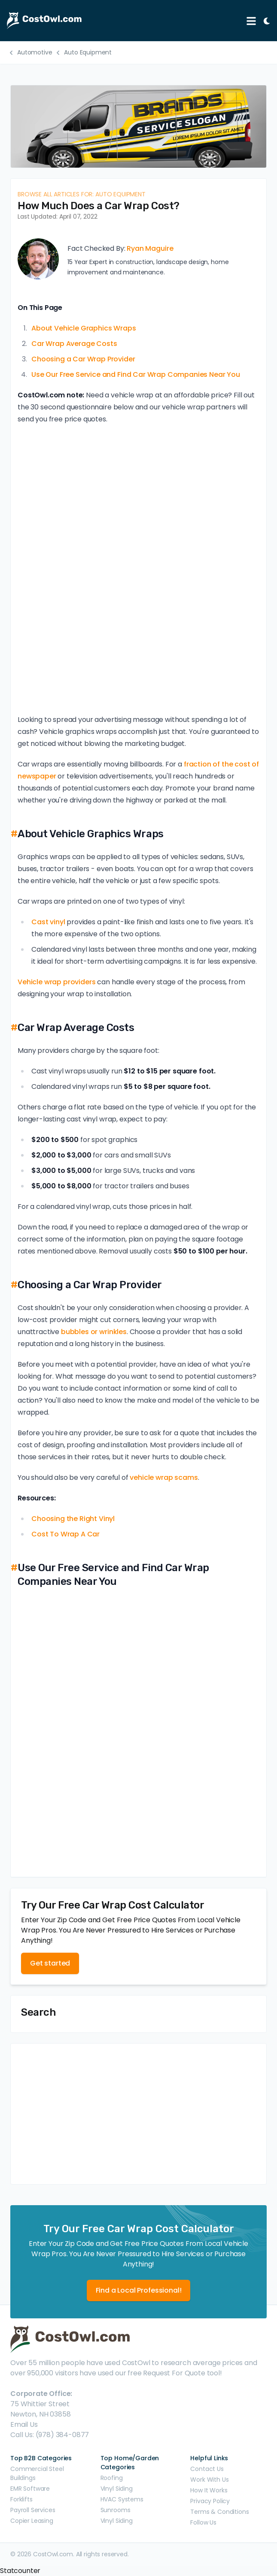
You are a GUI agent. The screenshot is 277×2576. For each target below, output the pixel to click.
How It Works (208, 2490)
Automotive (34, 52)
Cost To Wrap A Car (65, 1534)
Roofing (111, 2478)
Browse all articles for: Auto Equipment (82, 194)
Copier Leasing (31, 2520)
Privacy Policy (210, 2501)
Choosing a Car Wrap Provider (83, 359)
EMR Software (30, 2488)
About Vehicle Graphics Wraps (83, 328)
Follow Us (203, 2522)
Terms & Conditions (219, 2511)
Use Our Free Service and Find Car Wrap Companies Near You (135, 374)
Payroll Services (32, 2510)
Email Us (24, 2424)
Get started (50, 1963)
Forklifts (21, 2499)
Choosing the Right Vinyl (73, 1519)
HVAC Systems (121, 2499)
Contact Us (206, 2469)
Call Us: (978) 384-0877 (49, 2435)
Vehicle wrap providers (56, 982)
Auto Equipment (88, 52)
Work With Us (209, 2479)
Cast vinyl (48, 922)
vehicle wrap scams (164, 1477)
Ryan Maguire (150, 248)
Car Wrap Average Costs (74, 344)
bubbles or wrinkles (94, 1332)
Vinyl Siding (116, 2488)
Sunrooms (115, 2510)
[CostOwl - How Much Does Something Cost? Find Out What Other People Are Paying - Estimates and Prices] (123, 20)
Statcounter (20, 2571)
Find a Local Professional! (139, 2290)
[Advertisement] (138, 2114)
